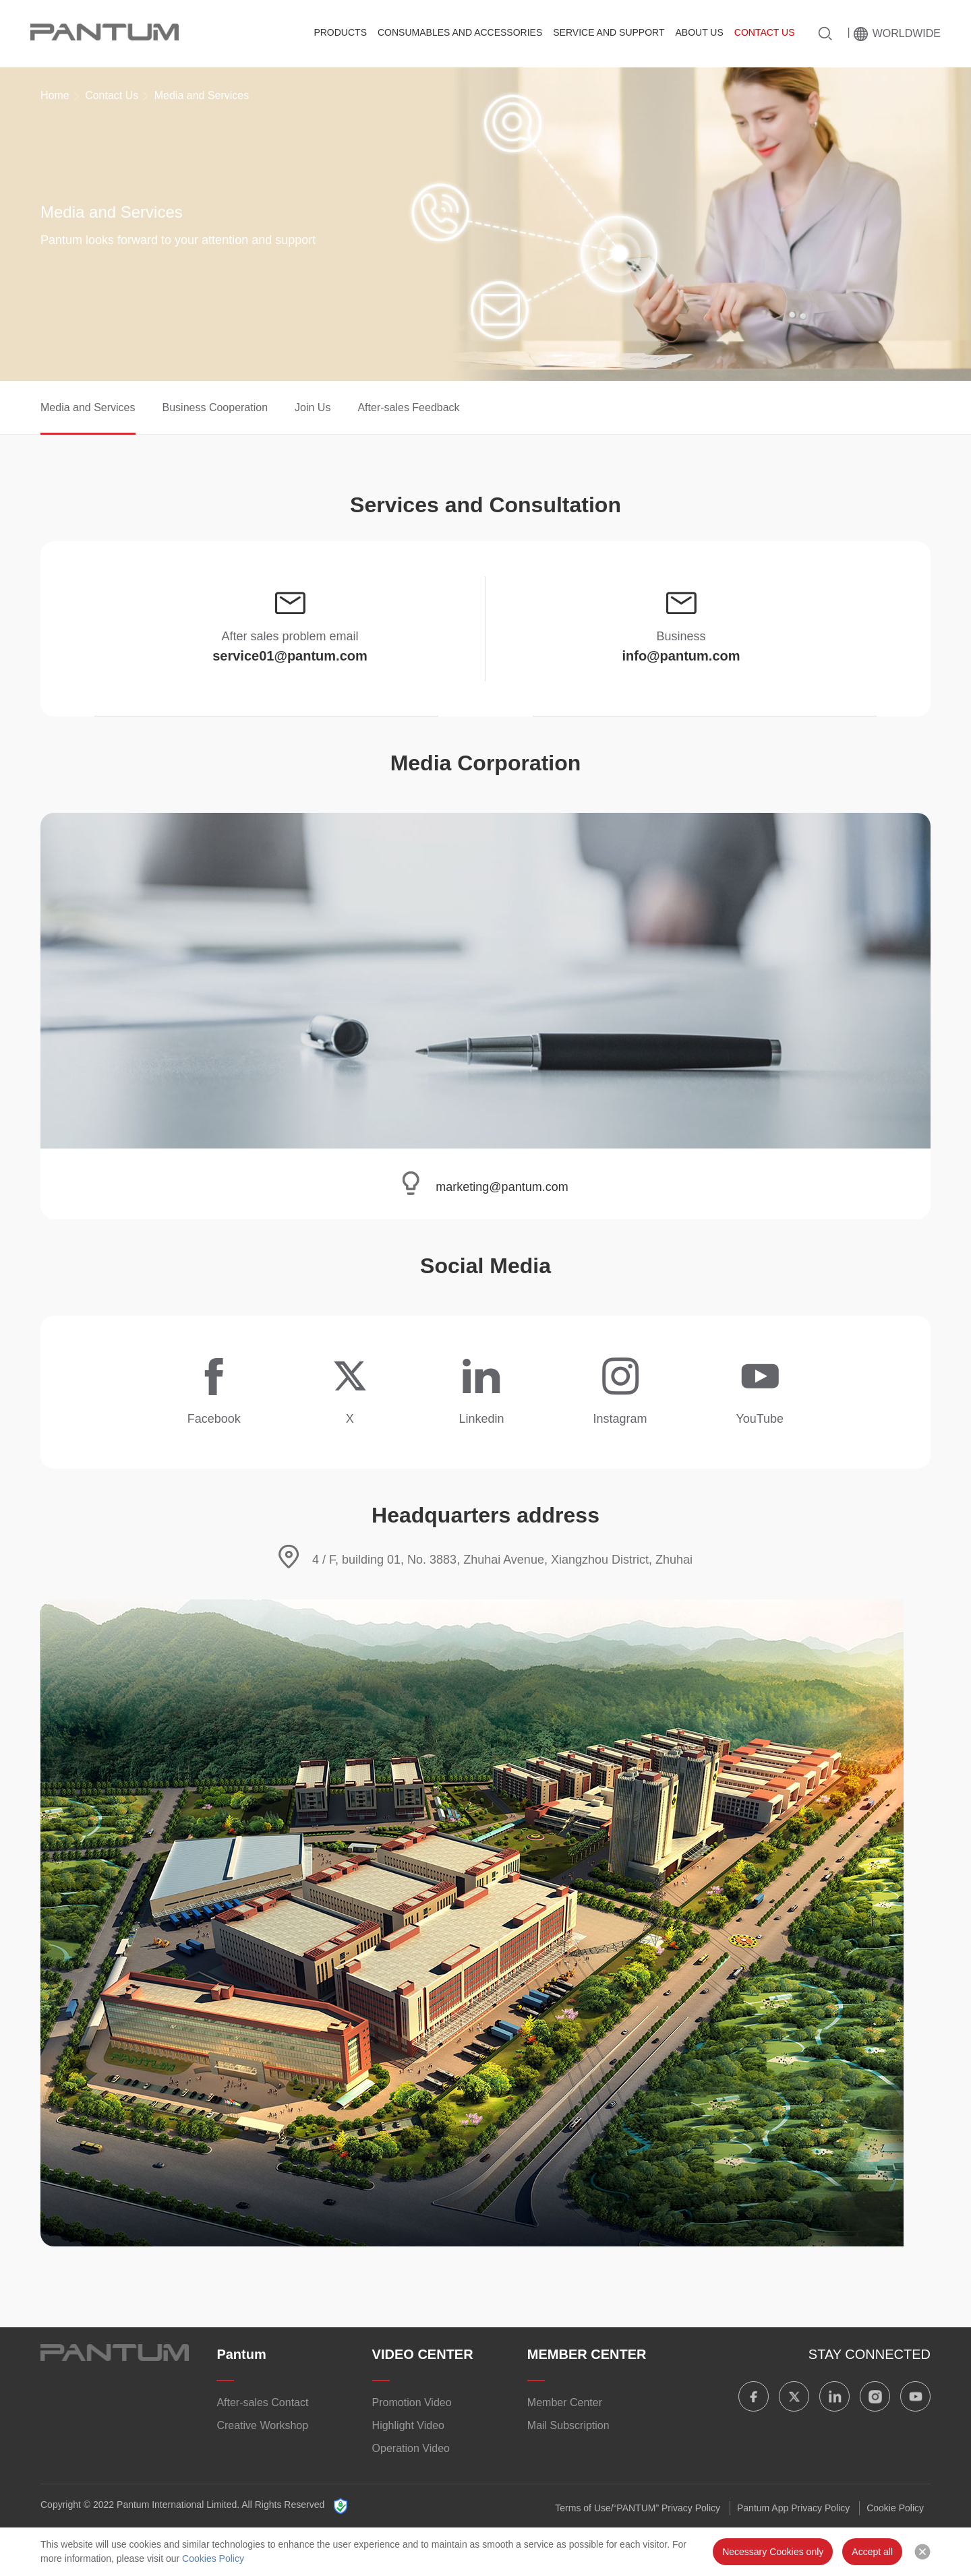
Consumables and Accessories (460, 32)
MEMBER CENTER (587, 2354)
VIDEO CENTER (422, 2354)
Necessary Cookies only (772, 2551)
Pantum (241, 2354)
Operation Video (411, 2448)
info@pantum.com (681, 655)
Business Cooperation (215, 407)
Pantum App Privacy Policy (793, 2508)
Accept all (872, 2551)
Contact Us (764, 32)
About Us (699, 32)
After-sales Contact (262, 2402)
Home (54, 95)
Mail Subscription (568, 2425)
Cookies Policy (213, 2558)
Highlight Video (408, 2425)
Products (340, 32)
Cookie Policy (895, 2508)
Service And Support (608, 32)
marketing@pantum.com (502, 1187)
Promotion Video (412, 2402)
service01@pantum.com (289, 655)
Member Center (564, 2402)
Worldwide (907, 33)
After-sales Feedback (408, 407)
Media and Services (88, 407)
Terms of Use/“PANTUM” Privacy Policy (637, 2508)
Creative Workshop (262, 2425)
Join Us (312, 407)
